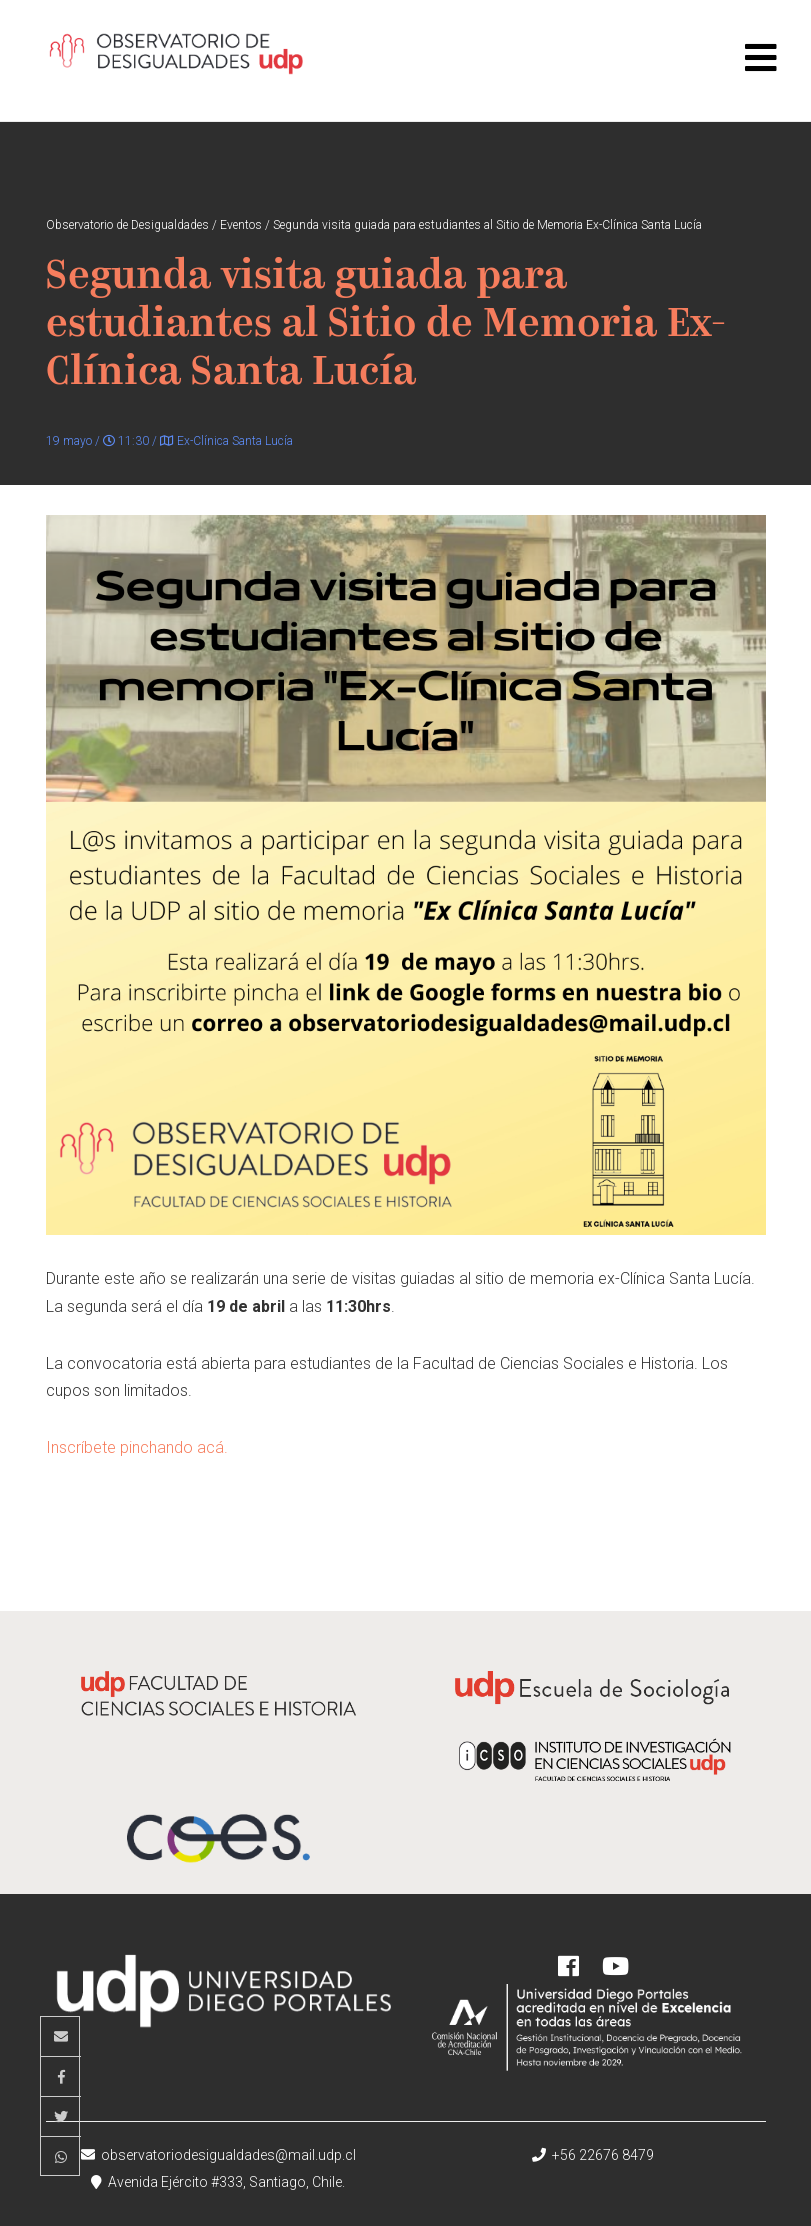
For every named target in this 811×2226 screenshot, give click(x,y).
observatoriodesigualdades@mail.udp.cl (218, 2155)
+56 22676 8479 (593, 2155)
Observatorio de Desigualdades (176, 60)
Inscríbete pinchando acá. (137, 1447)
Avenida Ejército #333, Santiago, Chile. (218, 2182)
